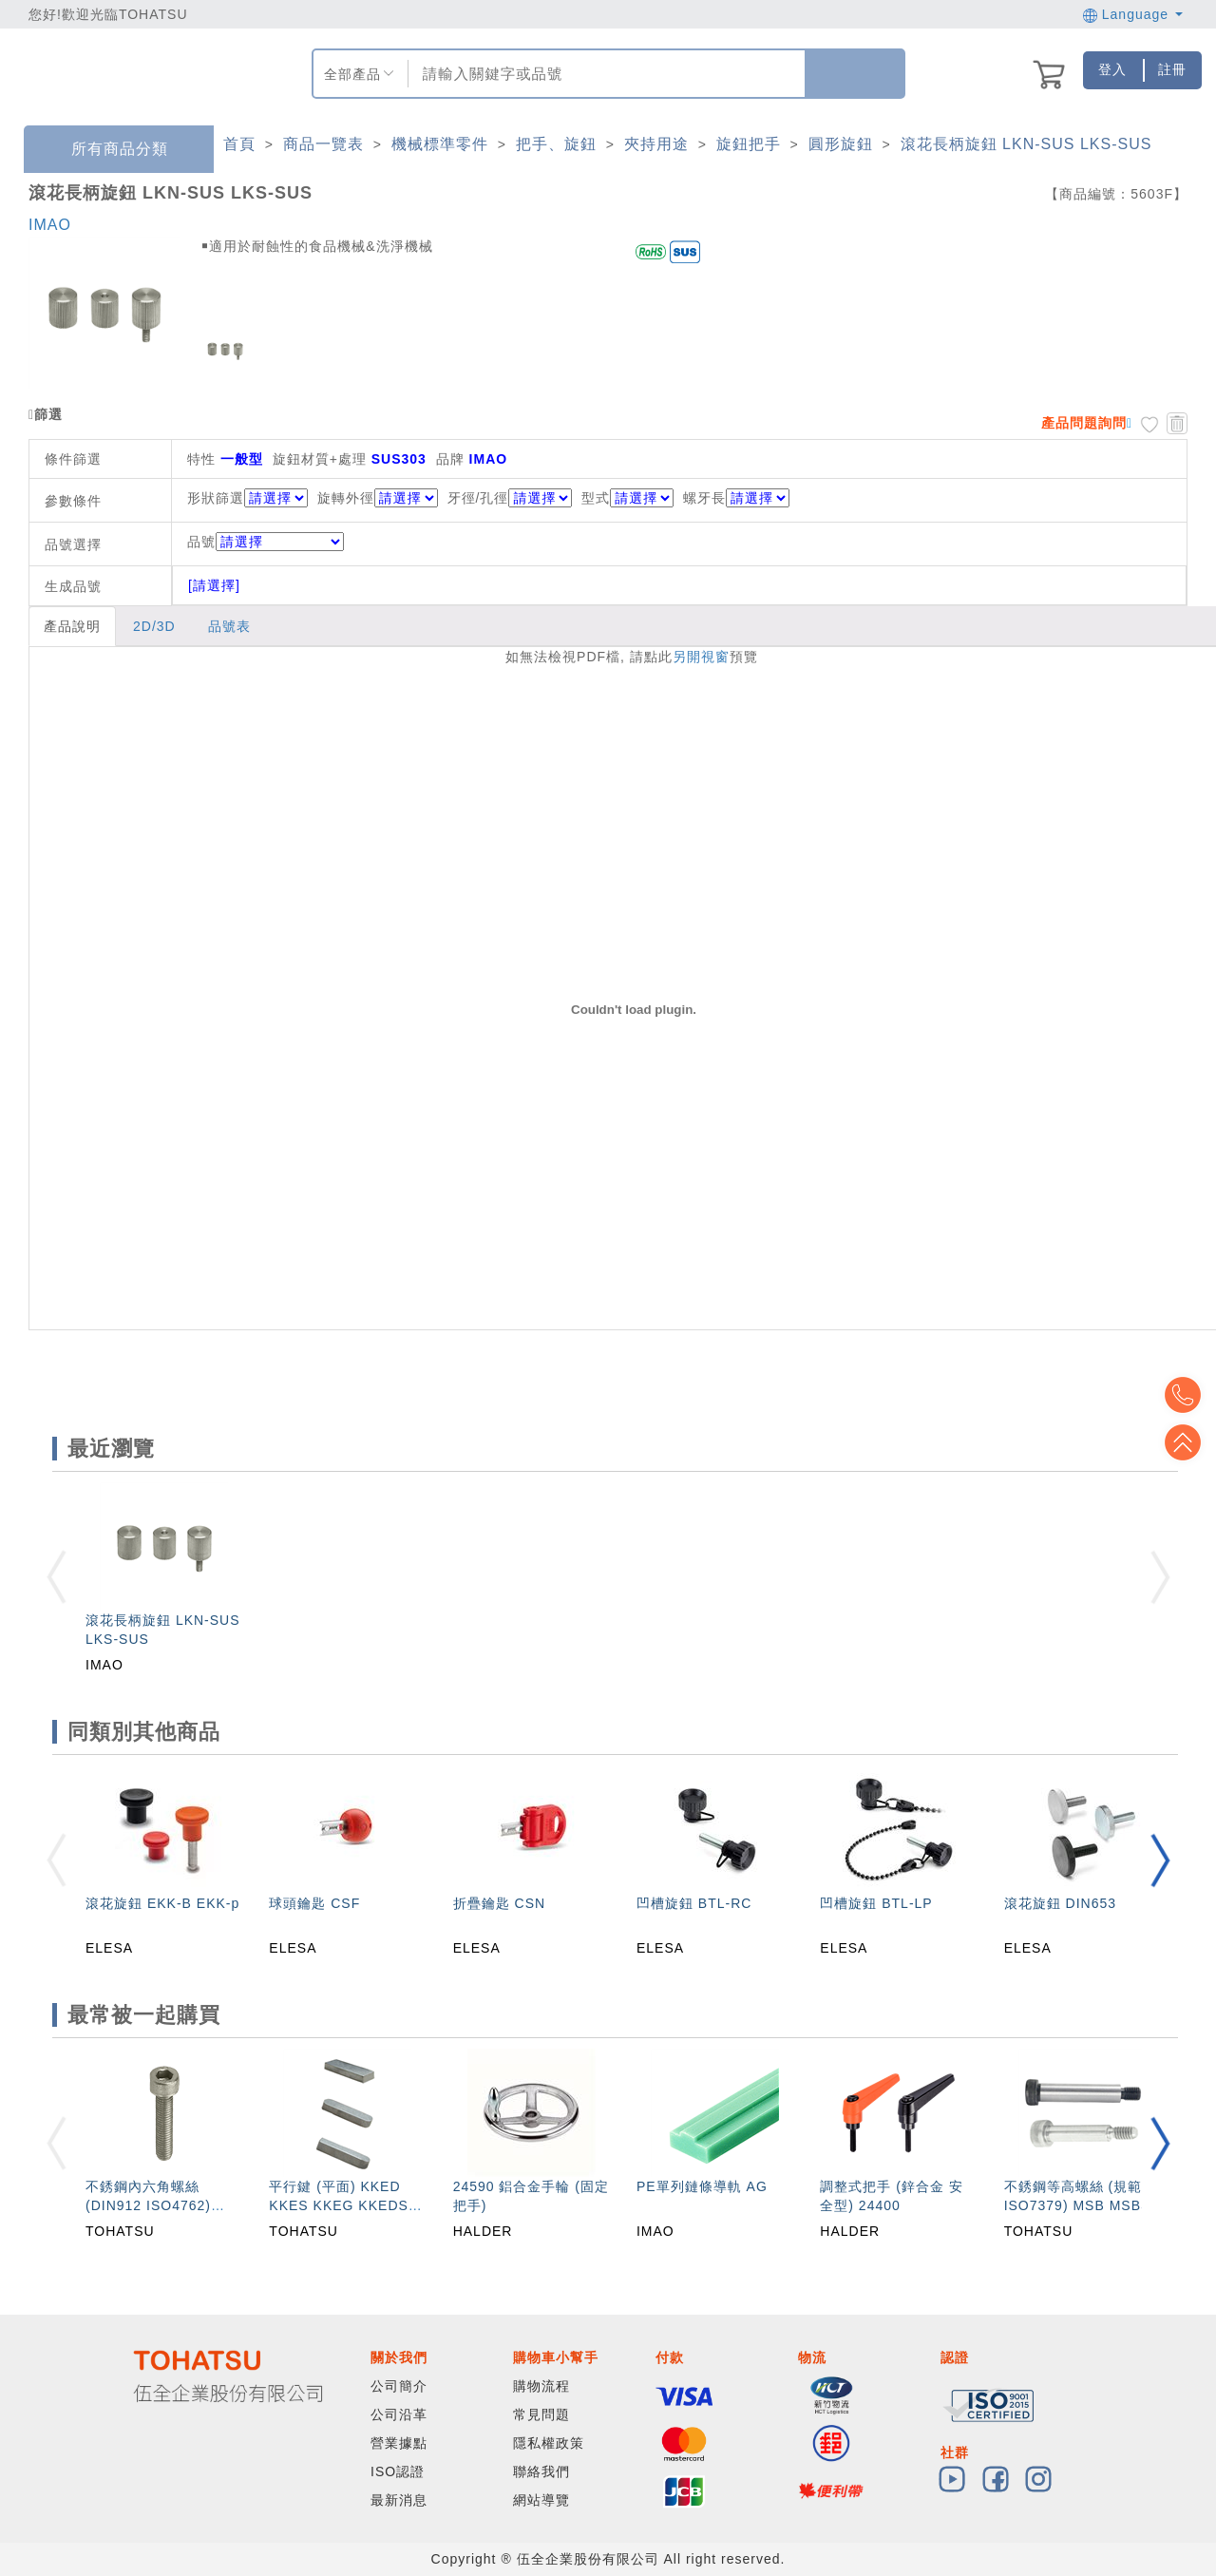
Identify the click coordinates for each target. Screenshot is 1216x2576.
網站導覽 (541, 2500)
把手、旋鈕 (556, 144)
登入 (1112, 69)
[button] (1160, 1860)
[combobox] (604, 73)
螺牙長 (704, 498)
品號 (265, 541)
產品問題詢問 (1084, 422)
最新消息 (399, 2500)
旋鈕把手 (748, 144)
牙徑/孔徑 (478, 498)
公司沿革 (399, 2414)
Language (1133, 14)
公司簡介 (399, 2386)
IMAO (49, 225)
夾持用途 (656, 144)
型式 (595, 498)
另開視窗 (701, 656)
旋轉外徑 (345, 498)
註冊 (1172, 69)
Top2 (1187, 1395)
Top (1187, 1442)
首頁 (239, 144)
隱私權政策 (548, 2443)
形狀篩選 (215, 498)
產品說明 (72, 626)
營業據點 (399, 2443)
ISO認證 (397, 2471)
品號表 (229, 626)
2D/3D (154, 626)
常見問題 (541, 2414)
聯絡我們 (541, 2471)
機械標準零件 (439, 144)
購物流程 (541, 2386)
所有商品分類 (105, 150)
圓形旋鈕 (840, 144)
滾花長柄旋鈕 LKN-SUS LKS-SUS (1026, 144)
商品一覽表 (323, 144)
